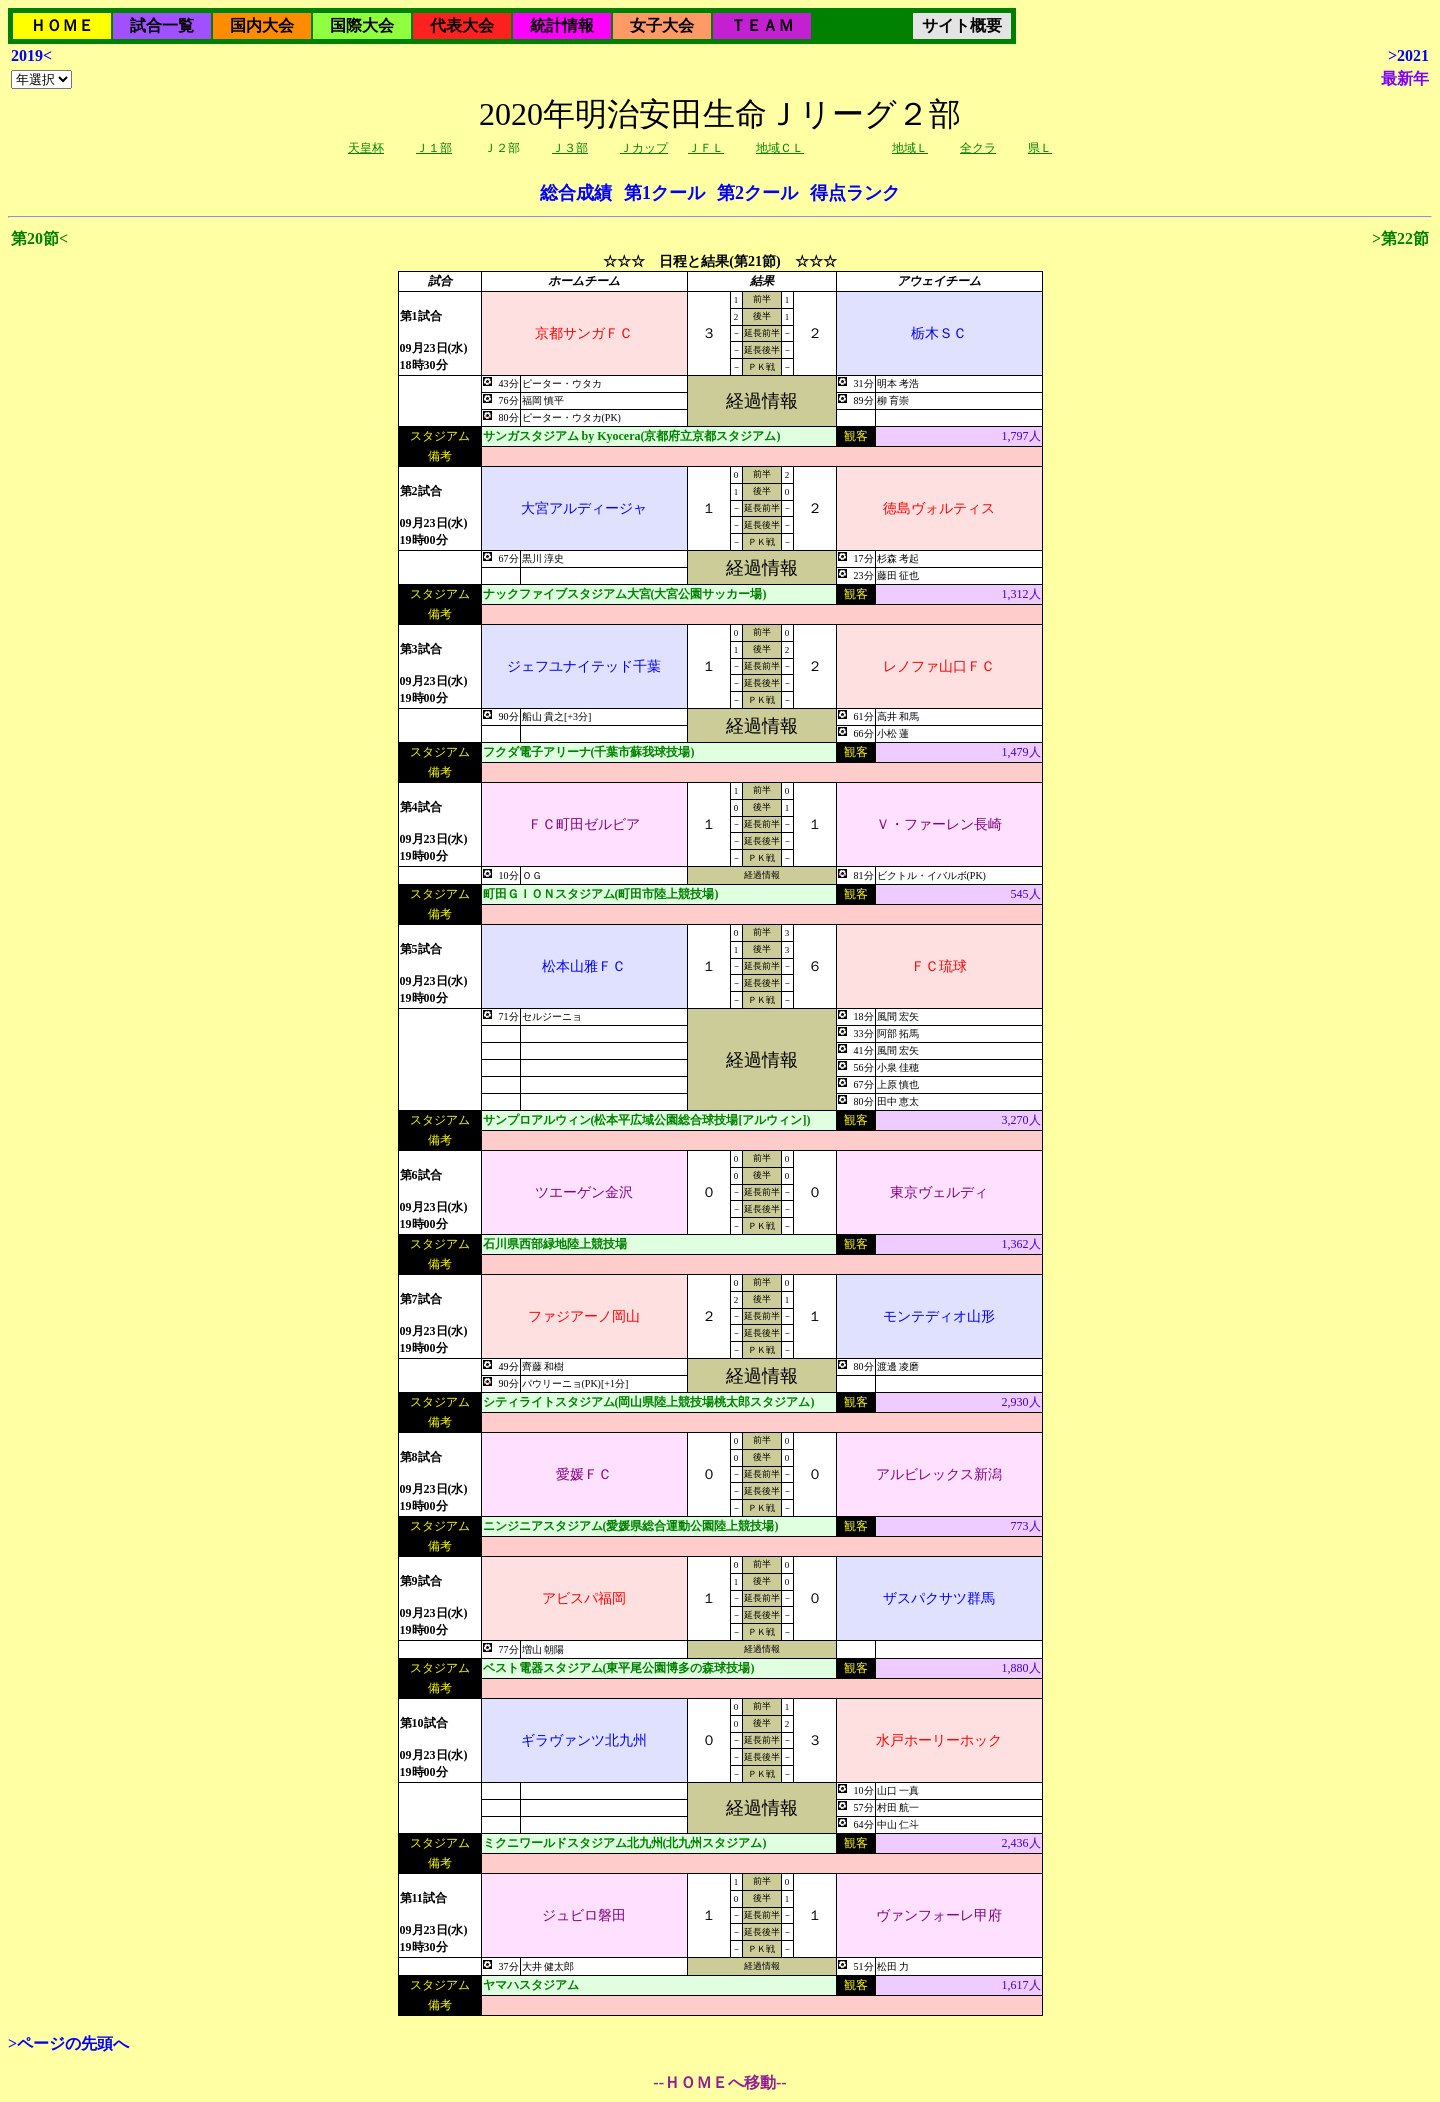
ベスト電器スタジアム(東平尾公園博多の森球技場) (619, 1668)
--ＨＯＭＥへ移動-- (719, 2082)
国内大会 (262, 25)
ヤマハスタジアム (531, 1985)
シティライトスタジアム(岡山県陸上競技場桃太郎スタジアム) (649, 1402)
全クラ (978, 148)
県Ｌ (1040, 148)
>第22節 (1400, 238)
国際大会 (362, 25)
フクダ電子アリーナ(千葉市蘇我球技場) (589, 752)
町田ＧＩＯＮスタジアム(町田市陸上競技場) (601, 894)
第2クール (757, 193)
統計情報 (562, 25)
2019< (31, 55)
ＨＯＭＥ (62, 25)
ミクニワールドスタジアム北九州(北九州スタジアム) (625, 1843)
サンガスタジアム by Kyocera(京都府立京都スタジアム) (632, 436)
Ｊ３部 (570, 148)
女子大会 (662, 25)
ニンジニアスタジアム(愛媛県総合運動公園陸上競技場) (631, 1526)
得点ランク (855, 193)
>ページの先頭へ (68, 2043)
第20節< (39, 238)
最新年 (1405, 78)
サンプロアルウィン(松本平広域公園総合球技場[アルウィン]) (647, 1120)
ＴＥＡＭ (762, 25)
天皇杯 (366, 148)
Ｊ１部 (434, 148)
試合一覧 (162, 25)
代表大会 (462, 25)
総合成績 (576, 193)
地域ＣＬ (780, 148)
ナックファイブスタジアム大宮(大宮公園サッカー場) (625, 594)
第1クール (664, 193)
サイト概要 (962, 25)
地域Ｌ (910, 148)
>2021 (1408, 55)
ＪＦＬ (706, 148)
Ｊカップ (644, 148)
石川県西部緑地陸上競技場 (555, 1244)
